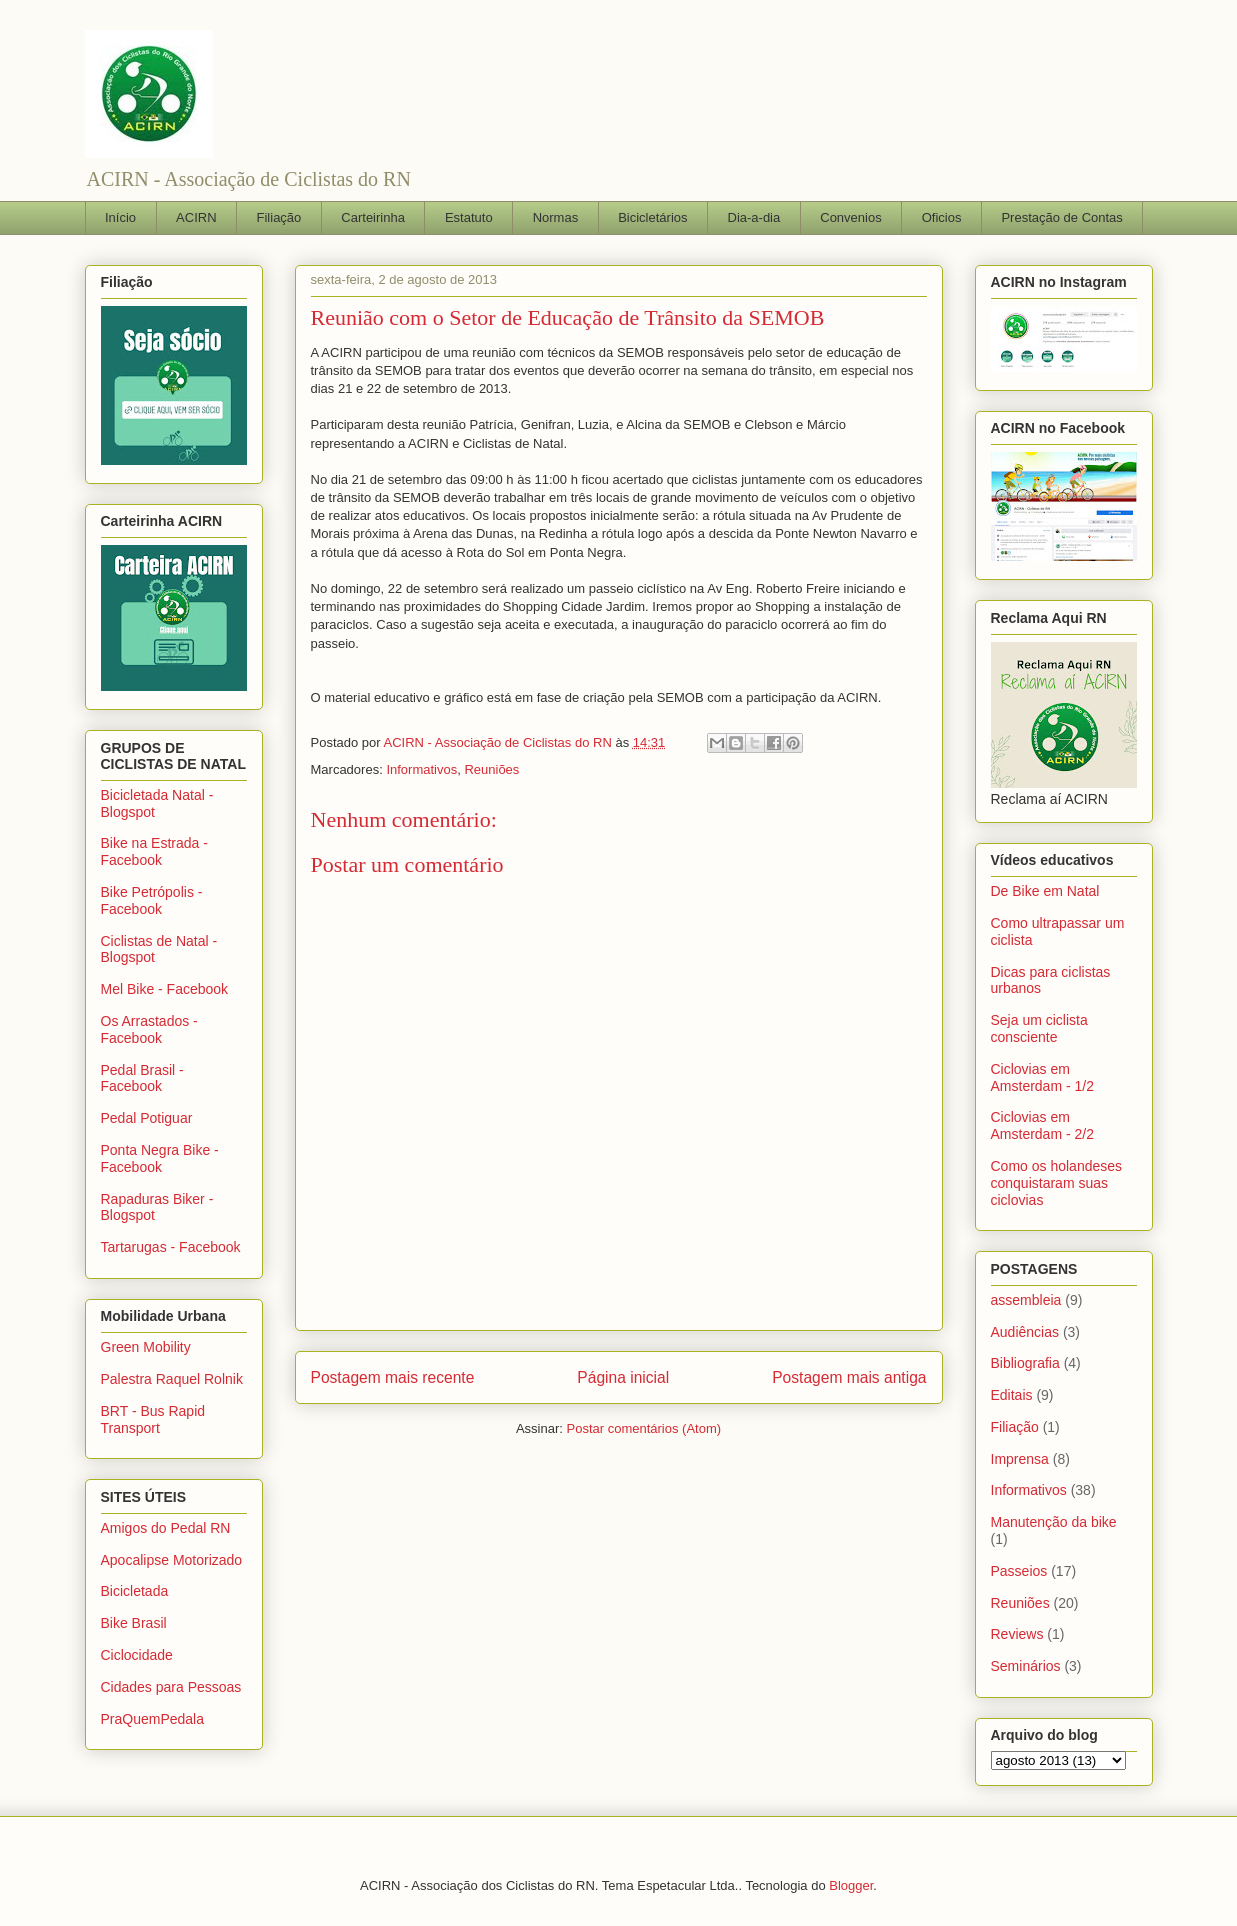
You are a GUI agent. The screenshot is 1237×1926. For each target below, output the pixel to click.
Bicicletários (652, 217)
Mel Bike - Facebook (165, 989)
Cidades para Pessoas (171, 1687)
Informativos (421, 769)
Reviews (1017, 1634)
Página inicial (623, 1377)
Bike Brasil (134, 1623)
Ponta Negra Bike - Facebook (160, 1158)
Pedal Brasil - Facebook (142, 1078)
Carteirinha (373, 217)
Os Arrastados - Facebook (149, 1029)
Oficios (942, 217)
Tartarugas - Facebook (171, 1247)
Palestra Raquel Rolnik (172, 1379)
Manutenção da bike (1054, 1522)
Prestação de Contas (1061, 217)
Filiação (279, 217)
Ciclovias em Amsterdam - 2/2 (1042, 1125)
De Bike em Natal (1045, 891)
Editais (1012, 1395)
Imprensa (1020, 1459)
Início (120, 217)
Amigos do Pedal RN (166, 1528)
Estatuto (469, 217)
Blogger (851, 1885)
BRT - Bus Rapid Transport (153, 1419)
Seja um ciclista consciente (1039, 1028)
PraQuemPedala (153, 1719)
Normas (556, 217)
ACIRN (196, 217)
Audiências (1025, 1332)
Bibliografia (1025, 1363)
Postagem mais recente (393, 1377)
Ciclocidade (137, 1655)
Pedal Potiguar (147, 1118)
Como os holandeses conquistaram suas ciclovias (1057, 1183)
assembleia (1026, 1300)
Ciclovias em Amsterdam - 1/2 (1042, 1077)
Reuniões (491, 769)
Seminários (1026, 1666)
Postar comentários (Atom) (643, 1428)
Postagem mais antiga (849, 1377)
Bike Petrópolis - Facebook (152, 900)
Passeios (1019, 1571)
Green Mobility (146, 1347)
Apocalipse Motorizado (172, 1560)
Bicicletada (135, 1591)
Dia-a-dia (754, 217)
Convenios (850, 217)
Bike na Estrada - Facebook (154, 851)
